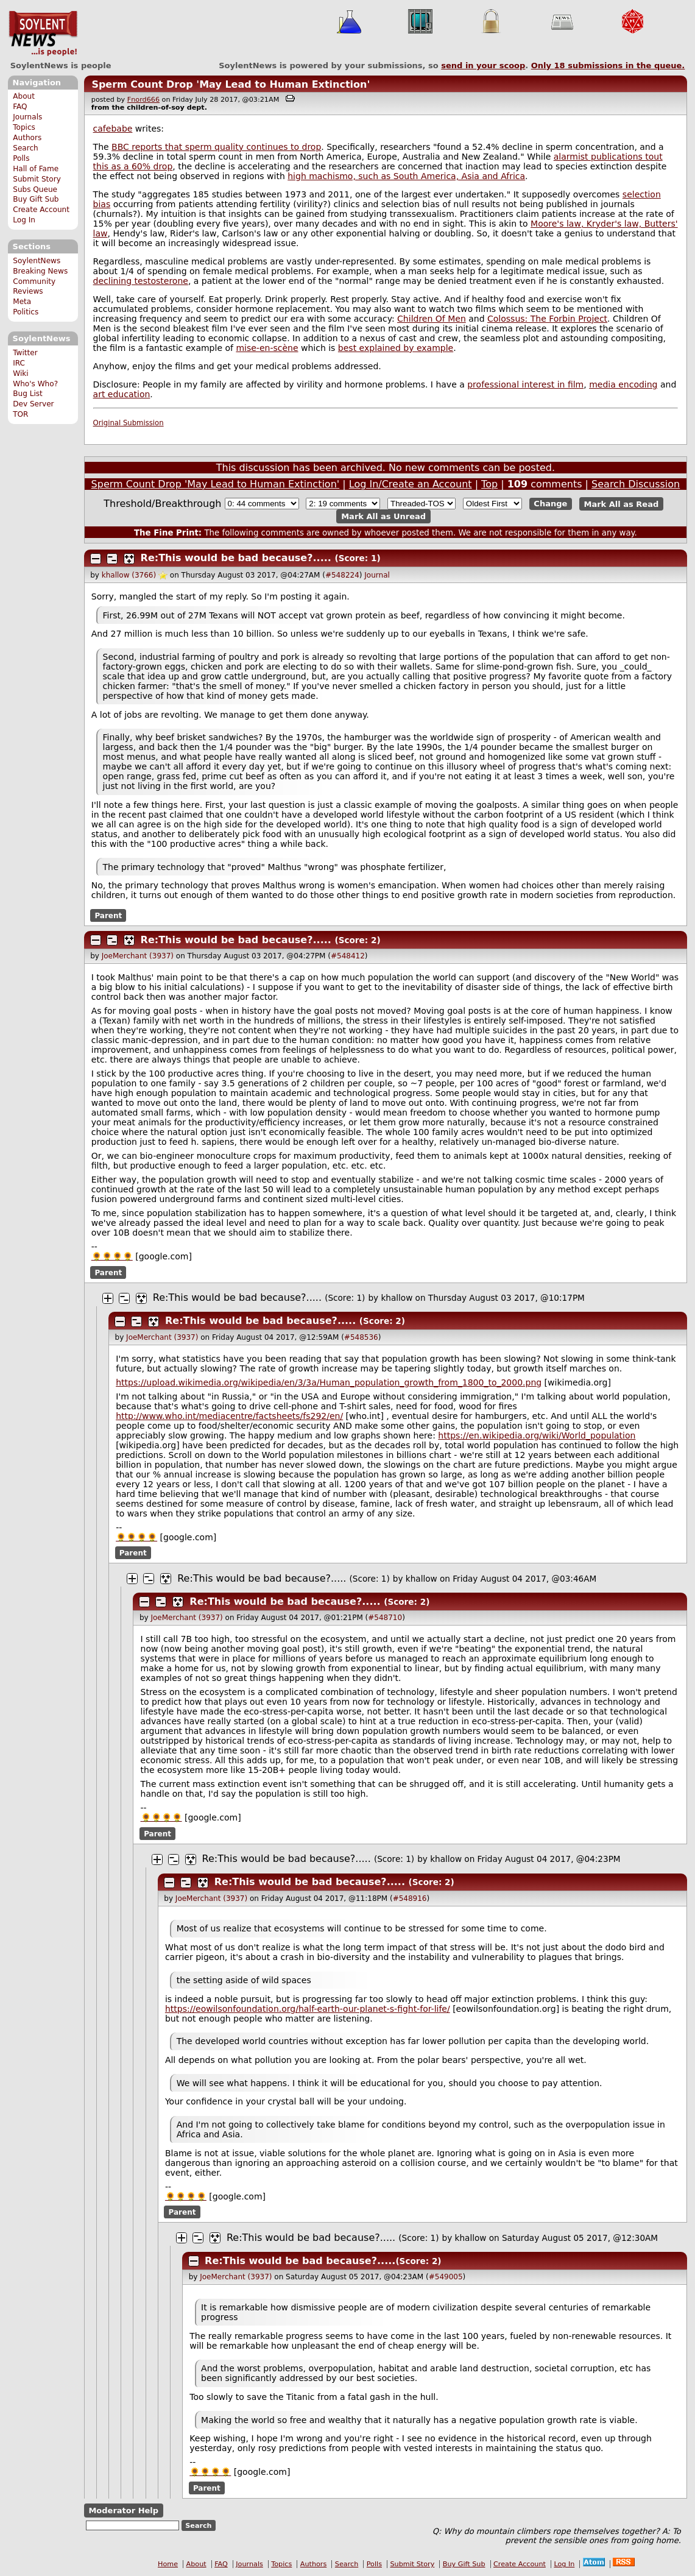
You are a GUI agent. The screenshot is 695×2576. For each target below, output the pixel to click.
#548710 (385, 1617)
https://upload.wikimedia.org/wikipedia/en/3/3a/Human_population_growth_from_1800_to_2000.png (329, 1382)
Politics (25, 312)
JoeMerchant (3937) (138, 956)
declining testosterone (140, 281)
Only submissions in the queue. (608, 65)
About (24, 96)
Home (168, 2564)
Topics (24, 127)
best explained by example (395, 348)
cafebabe (113, 128)
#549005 (446, 2277)
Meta (22, 301)
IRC (19, 363)
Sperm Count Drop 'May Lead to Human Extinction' (230, 84)
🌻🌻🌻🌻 (112, 1256)
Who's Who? (35, 384)
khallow (396, 1298)
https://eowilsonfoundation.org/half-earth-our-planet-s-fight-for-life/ (307, 2009)
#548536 (361, 1337)
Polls (21, 158)
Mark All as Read (621, 503)
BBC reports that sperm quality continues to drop (216, 147)
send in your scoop (483, 65)
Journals (27, 117)
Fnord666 (143, 100)
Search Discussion (635, 484)
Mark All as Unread (383, 516)
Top (489, 484)
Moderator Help (123, 2510)
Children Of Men (431, 319)
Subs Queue (35, 189)
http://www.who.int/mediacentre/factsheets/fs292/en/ (229, 1416)
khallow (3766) (129, 575)
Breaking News (40, 271)
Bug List (28, 393)
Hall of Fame (35, 169)
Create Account (41, 209)
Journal (377, 575)
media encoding (623, 384)
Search (25, 148)
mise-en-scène (267, 348)
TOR (20, 414)
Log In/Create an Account (410, 484)
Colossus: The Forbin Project (547, 319)
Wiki (20, 373)
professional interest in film (525, 384)
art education (121, 394)
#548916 (410, 1898)
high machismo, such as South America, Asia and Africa (406, 176)
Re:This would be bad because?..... (236, 558)
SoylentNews (43, 33)
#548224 (342, 575)
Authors (27, 137)
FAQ (20, 106)
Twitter (25, 353)
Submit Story (37, 179)
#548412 (348, 956)
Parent (108, 915)
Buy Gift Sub (35, 199)
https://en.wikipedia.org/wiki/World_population (536, 1435)
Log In (24, 220)
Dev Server (33, 404)
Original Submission (128, 423)
